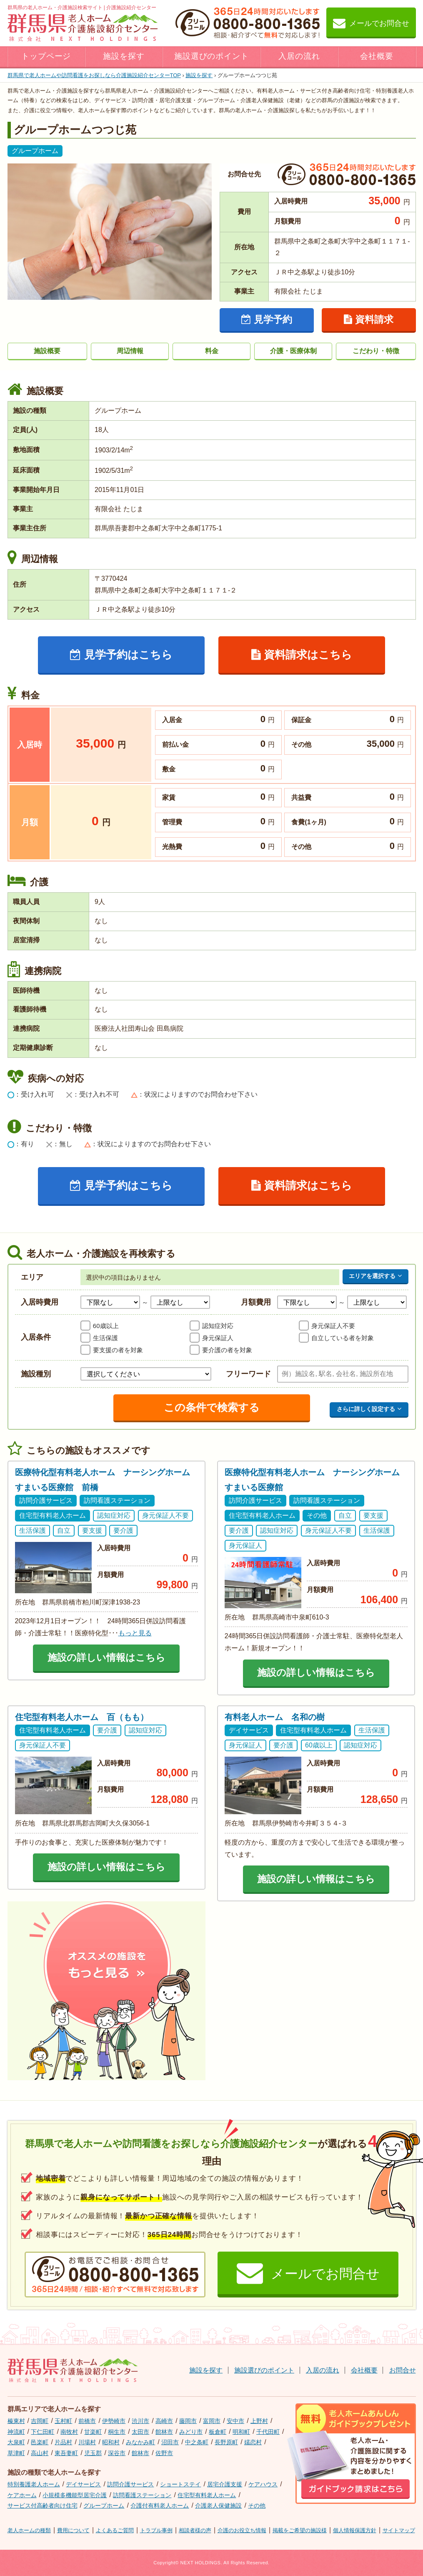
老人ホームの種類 (29, 2530)
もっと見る (135, 1633)
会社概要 (376, 56)
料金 (211, 350)
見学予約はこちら (121, 654)
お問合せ (402, 2370)
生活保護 (105, 1337)
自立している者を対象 (342, 1337)
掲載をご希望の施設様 (300, 2530)
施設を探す (124, 56)
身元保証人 (217, 1337)
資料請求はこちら (301, 654)
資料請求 (368, 319)
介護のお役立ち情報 (242, 2530)
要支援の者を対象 (118, 1349)
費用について (73, 2530)
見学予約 (266, 319)
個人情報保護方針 (354, 2530)
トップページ (46, 56)
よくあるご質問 (115, 2530)
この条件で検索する (212, 1407)
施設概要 (47, 350)
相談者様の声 (195, 2530)
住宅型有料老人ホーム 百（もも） (81, 1717)
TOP (94, 75)
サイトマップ (399, 2530)
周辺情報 (130, 350)
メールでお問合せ (371, 23)
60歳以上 (106, 1325)
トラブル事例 (156, 2530)
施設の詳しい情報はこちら (106, 1657)
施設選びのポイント (211, 56)
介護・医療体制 (293, 350)
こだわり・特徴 (376, 350)
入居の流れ (299, 56)
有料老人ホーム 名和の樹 (275, 1717)
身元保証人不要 (333, 1325)
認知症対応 (217, 1325)
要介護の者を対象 (227, 1349)
